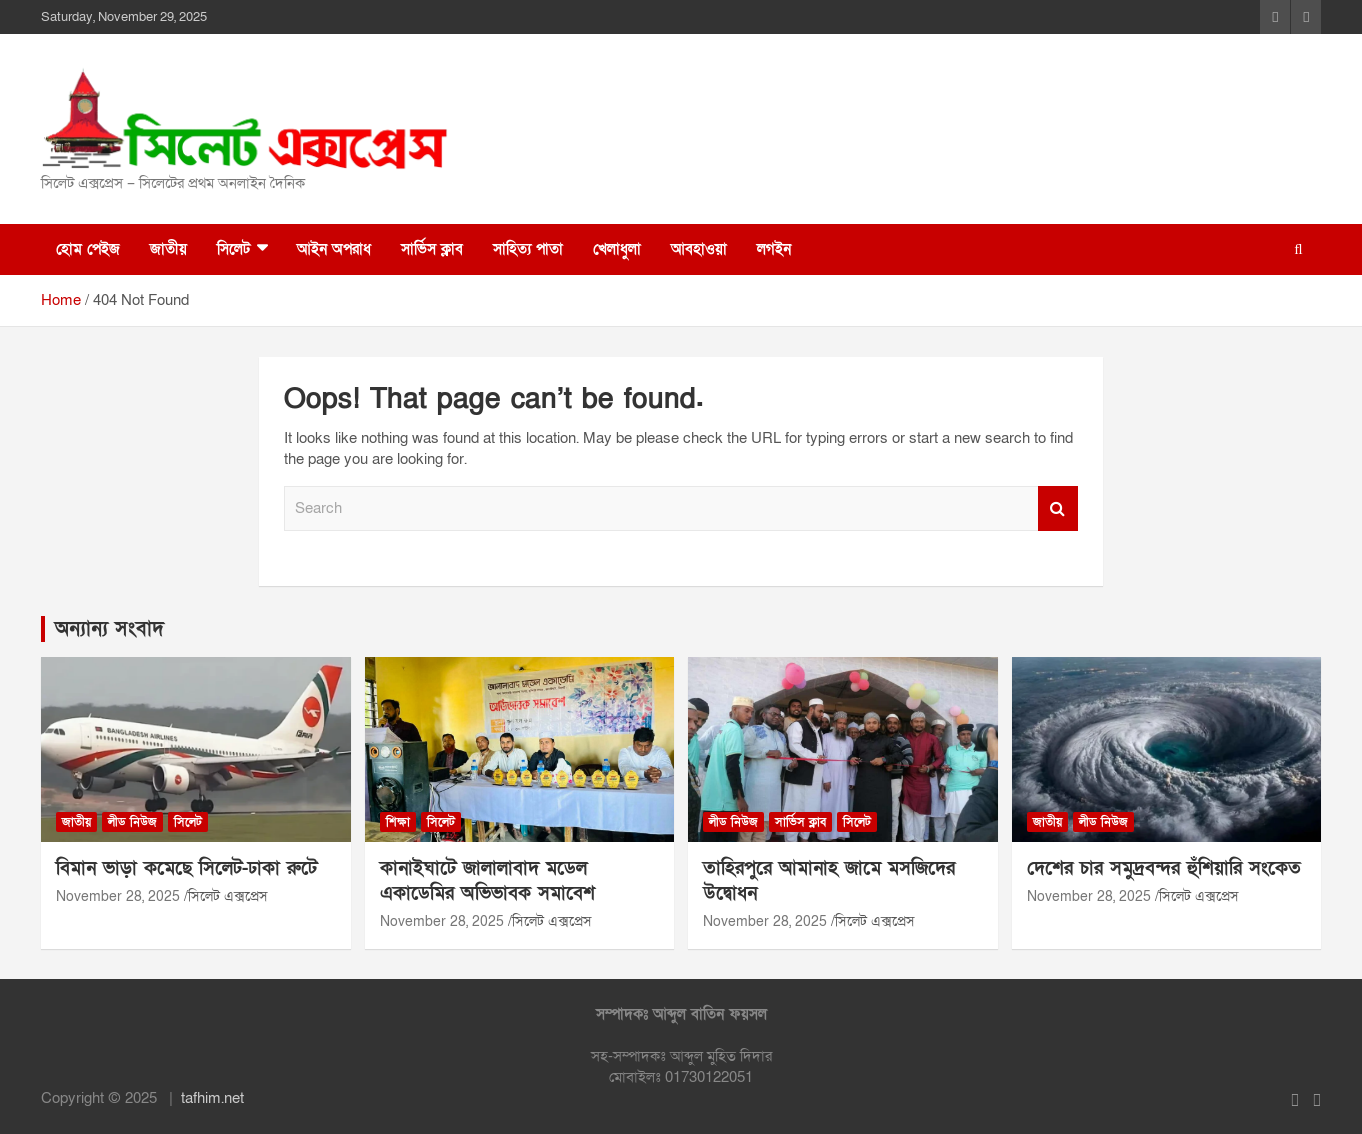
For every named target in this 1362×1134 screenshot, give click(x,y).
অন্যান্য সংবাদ (109, 629)
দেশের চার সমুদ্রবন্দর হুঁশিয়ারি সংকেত (1164, 868)
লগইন (774, 249)
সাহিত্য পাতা (528, 249)
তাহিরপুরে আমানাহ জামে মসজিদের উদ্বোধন (829, 881)
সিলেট (233, 249)
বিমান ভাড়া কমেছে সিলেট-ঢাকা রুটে (186, 868)
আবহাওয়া (699, 249)
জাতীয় (168, 249)
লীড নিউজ (132, 822)
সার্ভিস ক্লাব (432, 249)
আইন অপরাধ (334, 249)
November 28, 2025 (118, 896)
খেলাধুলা (617, 249)
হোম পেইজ (88, 249)
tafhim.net (212, 1098)
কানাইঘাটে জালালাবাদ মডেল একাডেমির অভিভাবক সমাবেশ (487, 881)
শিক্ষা (398, 822)
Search (1058, 508)
